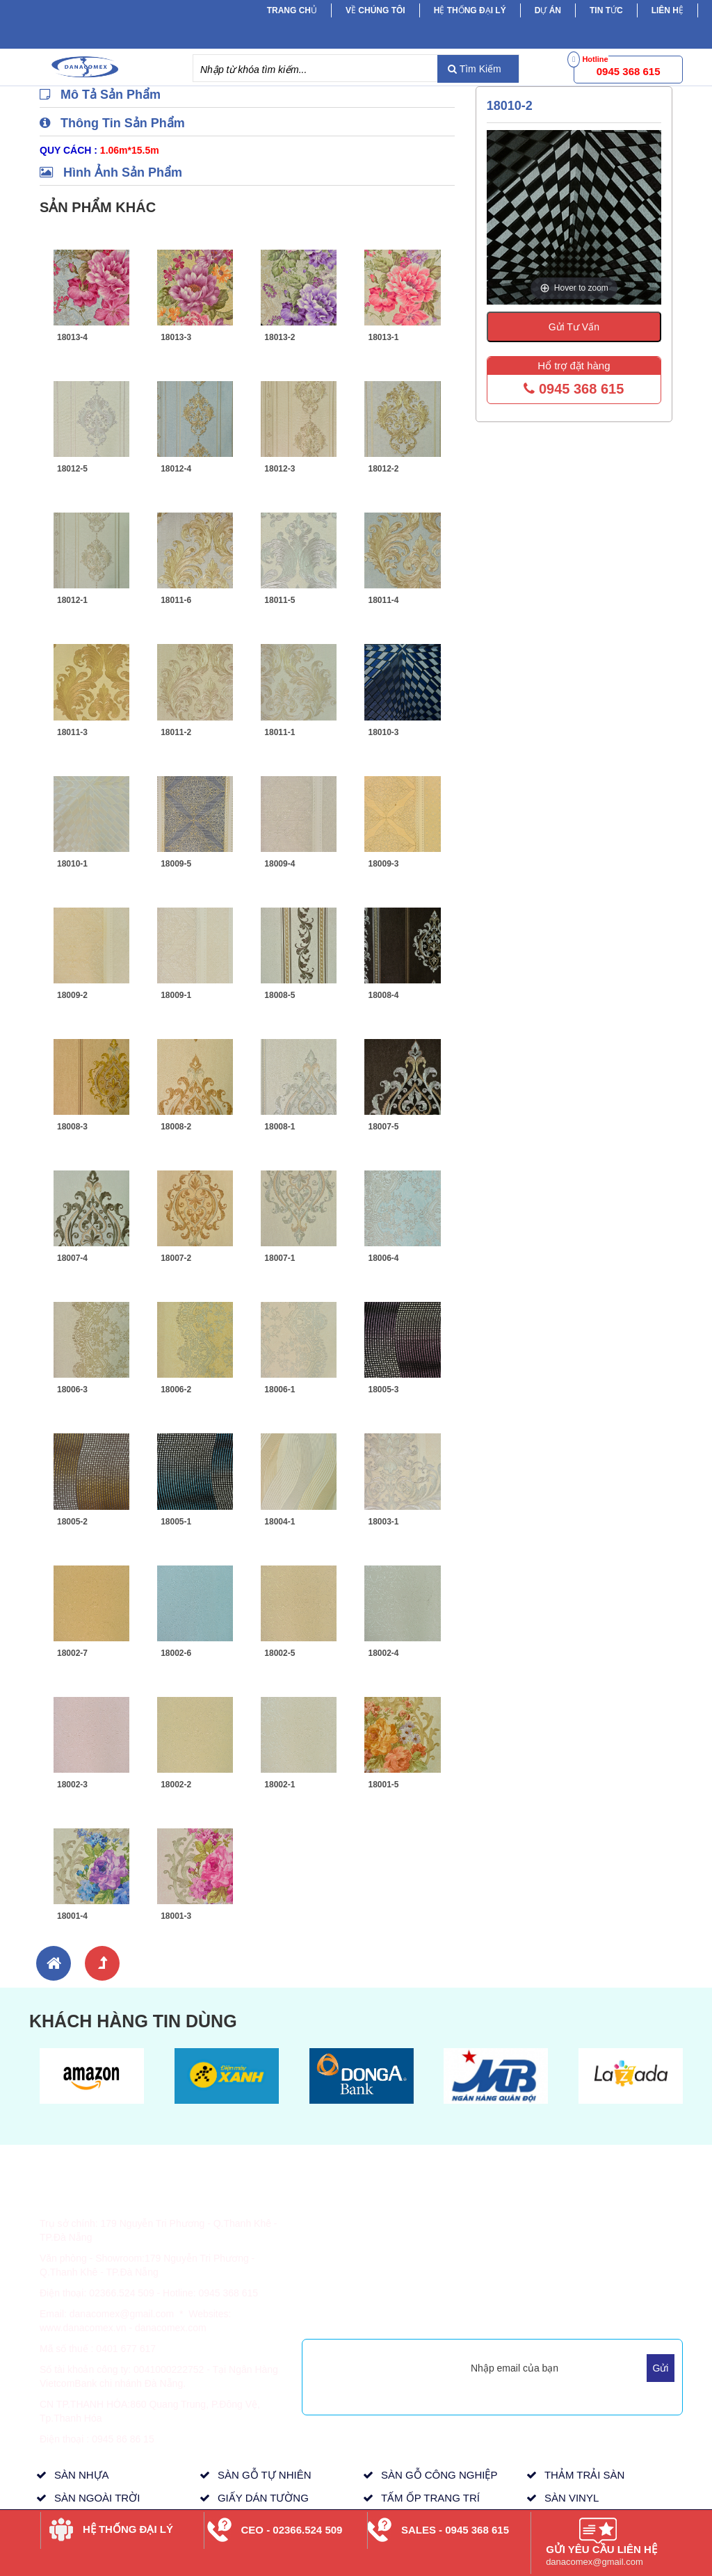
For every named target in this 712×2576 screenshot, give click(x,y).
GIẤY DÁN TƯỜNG (263, 2498)
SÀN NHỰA (81, 2475)
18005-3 (383, 1389)
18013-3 (176, 337)
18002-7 (72, 1653)
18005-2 (72, 1522)
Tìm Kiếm (474, 68)
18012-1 (72, 600)
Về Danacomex (472, 2215)
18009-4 (279, 864)
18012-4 (176, 469)
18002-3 (72, 1784)
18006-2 (176, 1389)
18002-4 (383, 1653)
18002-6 (176, 1653)
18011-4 (383, 600)
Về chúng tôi (375, 10)
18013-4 (72, 337)
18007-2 (176, 1258)
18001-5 (383, 1784)
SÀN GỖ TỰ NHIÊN (265, 2475)
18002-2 (176, 1784)
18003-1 (383, 1522)
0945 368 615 (574, 388)
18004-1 (279, 1522)
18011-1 (279, 732)
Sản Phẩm (589, 2215)
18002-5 (279, 1653)
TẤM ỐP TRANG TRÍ (430, 2498)
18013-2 (279, 337)
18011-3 (72, 732)
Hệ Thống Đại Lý (470, 10)
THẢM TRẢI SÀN (584, 2475)
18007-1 (279, 1258)
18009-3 (383, 864)
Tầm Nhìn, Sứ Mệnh (483, 2263)
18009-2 (72, 995)
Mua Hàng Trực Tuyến (487, 2313)
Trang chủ (292, 10)
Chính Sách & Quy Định (364, 2249)
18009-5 (176, 864)
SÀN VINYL (571, 2498)
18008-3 (72, 1127)
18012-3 (279, 469)
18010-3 (383, 732)
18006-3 (72, 1389)
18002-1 (279, 1784)
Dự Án (548, 10)
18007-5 (383, 1127)
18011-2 (176, 732)
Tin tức (606, 10)
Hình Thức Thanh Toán (362, 2215)
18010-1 (72, 864)
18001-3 (176, 1916)
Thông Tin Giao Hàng (358, 2232)
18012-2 (383, 469)
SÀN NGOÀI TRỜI (97, 2498)
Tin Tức (582, 2232)
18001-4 (72, 1916)
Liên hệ (667, 10)
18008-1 (279, 1127)
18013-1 (383, 337)
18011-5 (279, 600)
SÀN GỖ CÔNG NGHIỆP (439, 2475)
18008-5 (279, 995)
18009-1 (176, 995)
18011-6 (176, 600)
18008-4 (383, 995)
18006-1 (279, 1389)
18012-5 (72, 469)
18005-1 (176, 1522)
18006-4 (383, 1258)
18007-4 (72, 1258)
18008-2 (176, 1127)
